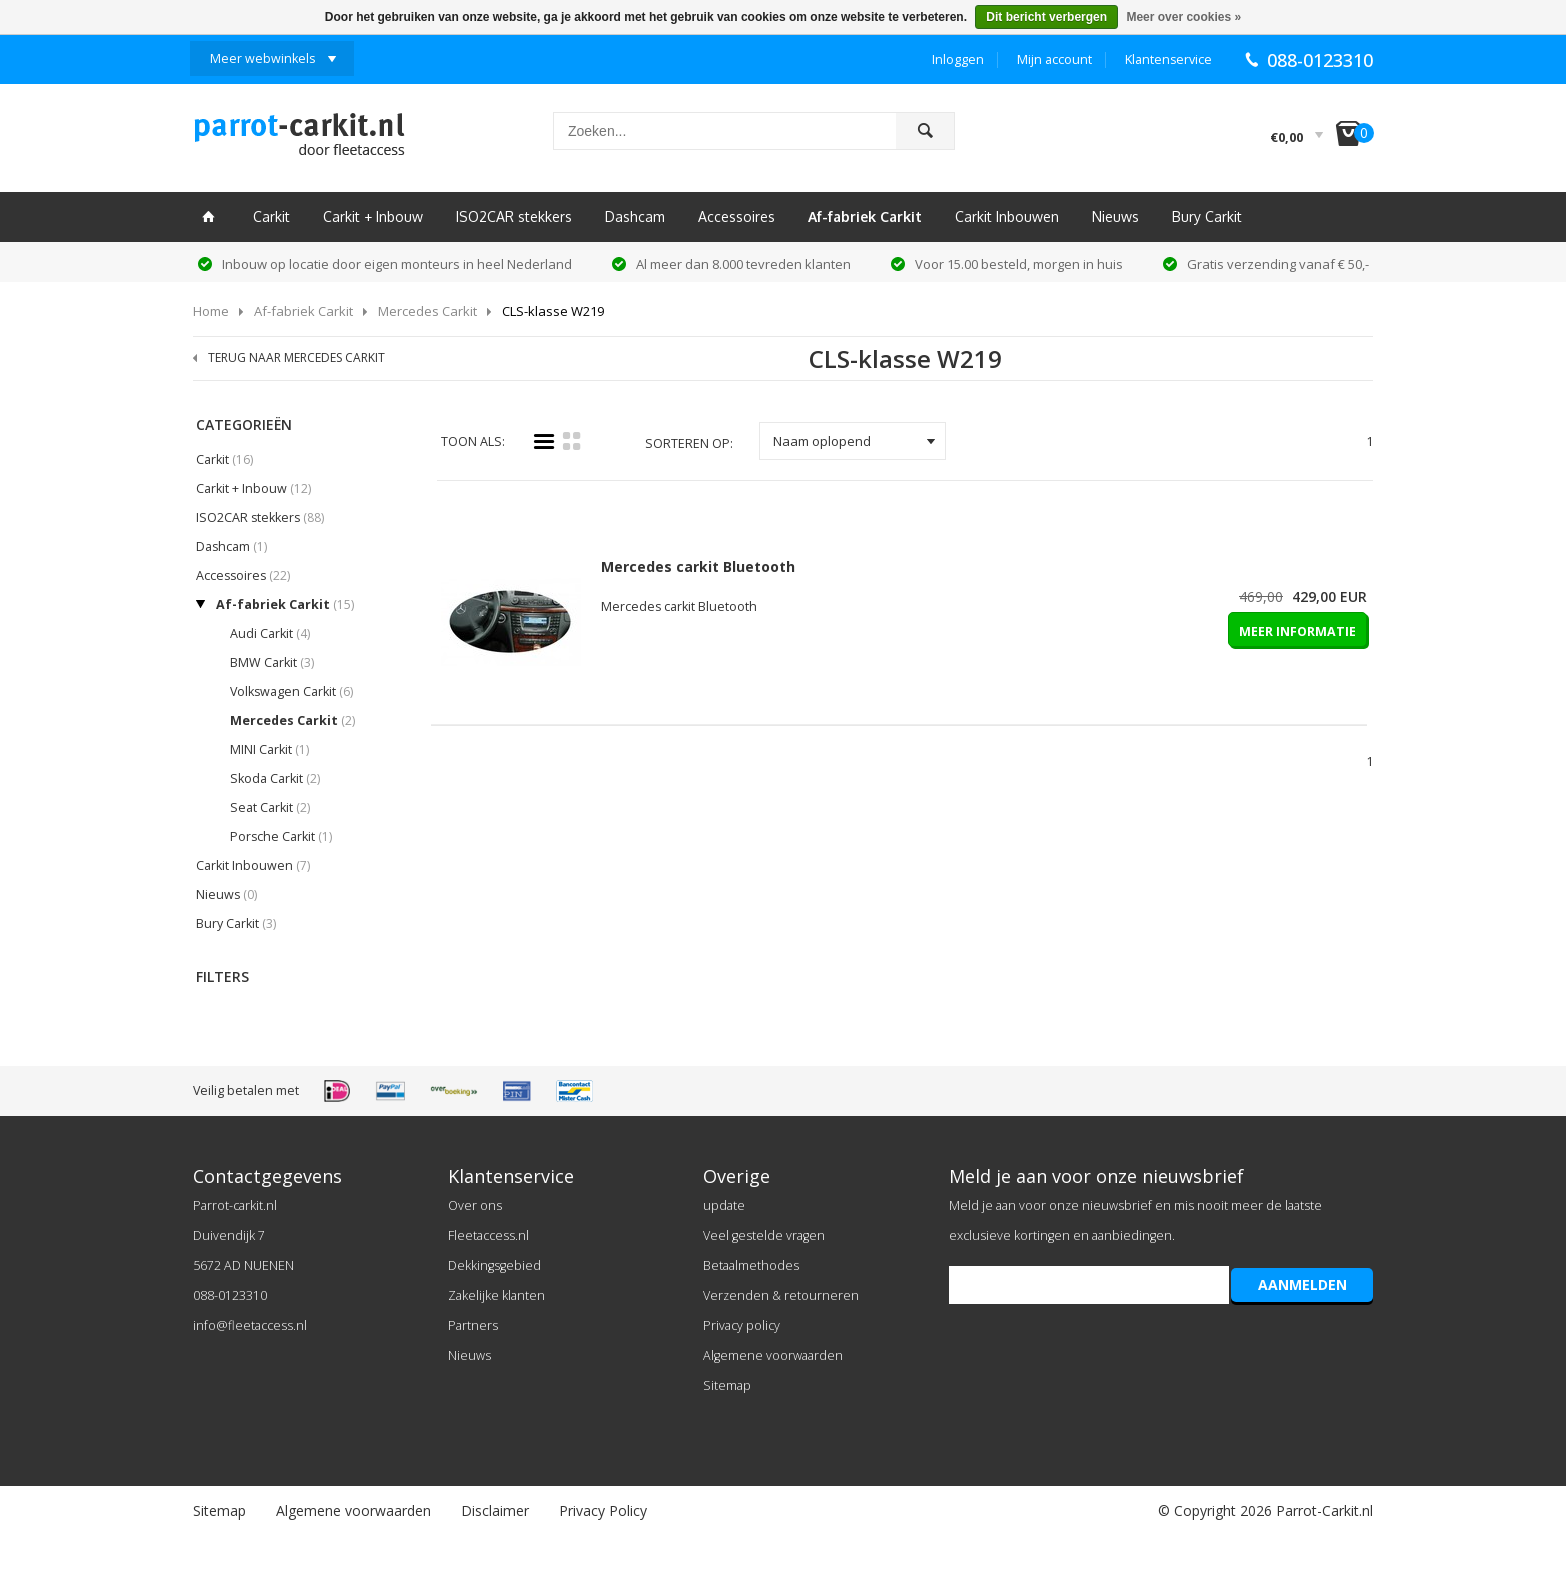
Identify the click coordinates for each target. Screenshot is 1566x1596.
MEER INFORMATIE (1297, 631)
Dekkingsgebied (494, 1265)
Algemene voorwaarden (773, 1355)
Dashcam (635, 216)
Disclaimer (495, 1510)
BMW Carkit (272, 662)
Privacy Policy (603, 1510)
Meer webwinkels (262, 58)
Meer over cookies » (1183, 17)
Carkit (271, 216)
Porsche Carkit (281, 836)
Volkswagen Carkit (291, 691)
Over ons (475, 1205)
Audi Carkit (270, 633)
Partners (473, 1325)
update (724, 1205)
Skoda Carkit (275, 778)
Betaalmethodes (751, 1265)
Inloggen (958, 59)
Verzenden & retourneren (781, 1295)
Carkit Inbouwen (1007, 216)
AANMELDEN (1302, 1284)
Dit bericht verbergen (1046, 17)
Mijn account (1054, 59)
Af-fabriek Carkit (865, 216)
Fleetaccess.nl (488, 1235)
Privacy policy (741, 1325)
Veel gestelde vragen (764, 1235)
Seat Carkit (270, 807)
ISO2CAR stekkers (514, 216)
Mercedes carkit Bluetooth (698, 566)
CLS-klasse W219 (553, 311)
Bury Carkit (1207, 216)
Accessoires (736, 216)
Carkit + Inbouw (373, 216)
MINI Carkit (269, 749)
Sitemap (727, 1385)
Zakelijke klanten (496, 1295)
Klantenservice (1168, 59)
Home (211, 311)
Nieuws (1115, 216)
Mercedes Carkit (427, 311)
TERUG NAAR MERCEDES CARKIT (296, 357)
